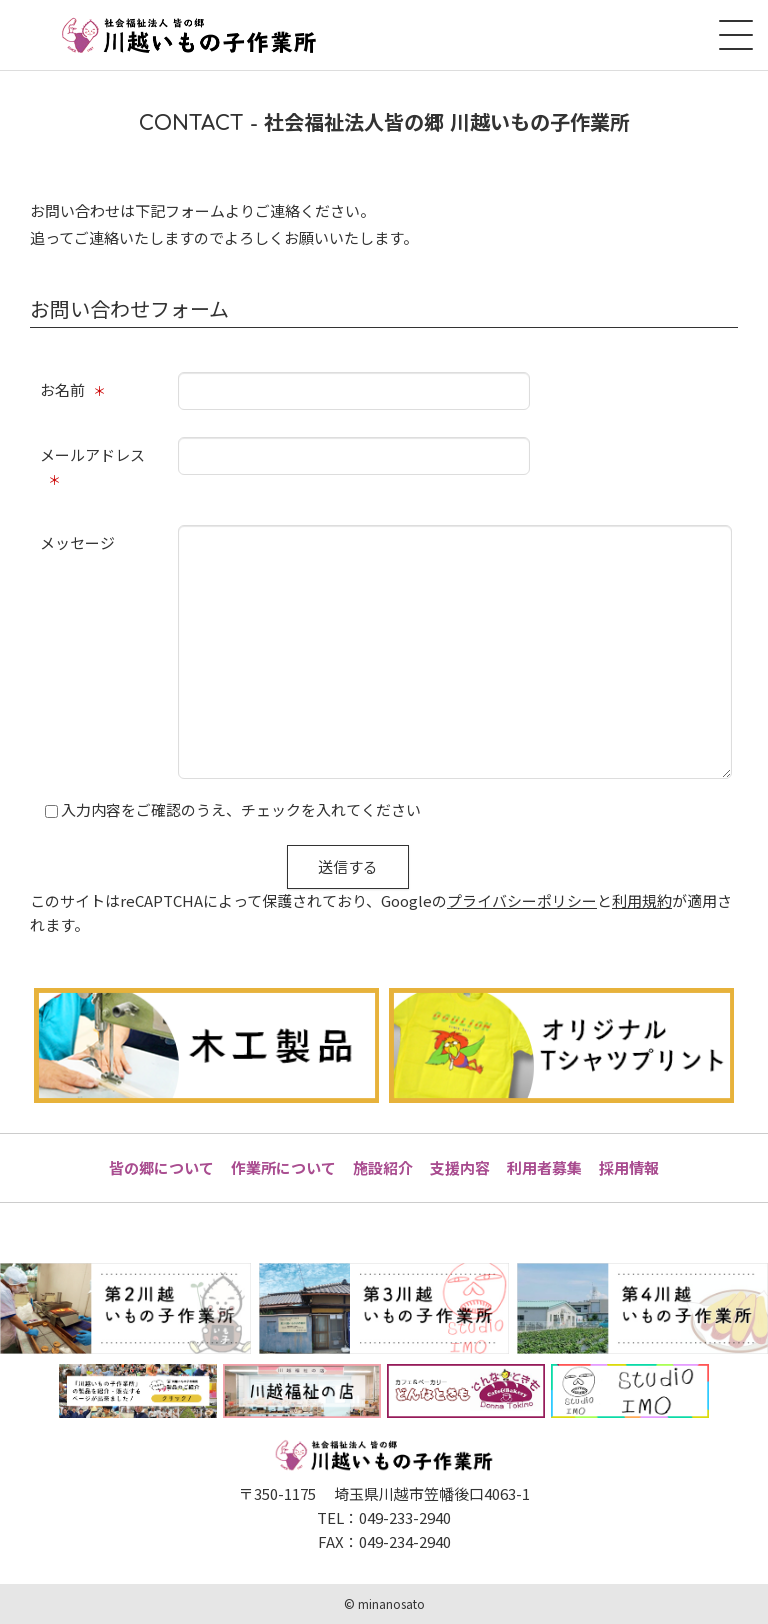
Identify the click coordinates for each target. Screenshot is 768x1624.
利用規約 (642, 900)
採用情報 (629, 1167)
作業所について (283, 1167)
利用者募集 (544, 1167)
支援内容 (460, 1167)
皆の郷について (161, 1167)
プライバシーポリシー (522, 900)
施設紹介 (383, 1167)
